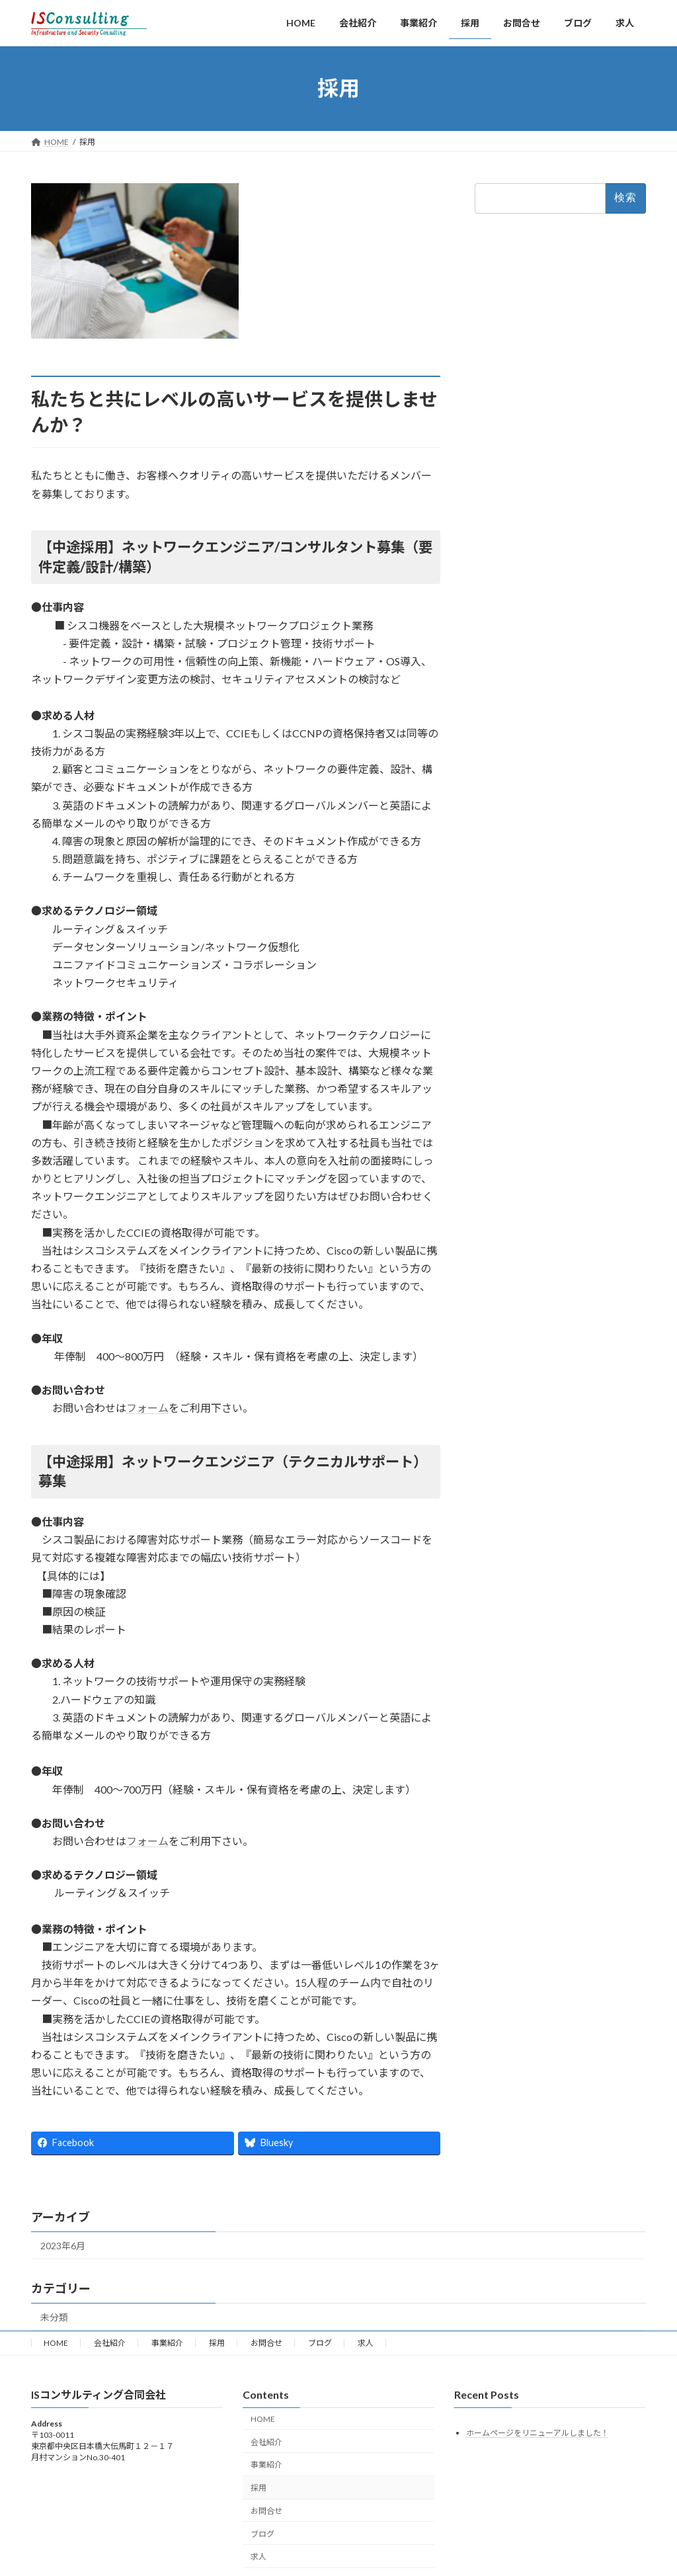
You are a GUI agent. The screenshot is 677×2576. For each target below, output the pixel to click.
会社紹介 (110, 2343)
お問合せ (266, 2343)
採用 (217, 2343)
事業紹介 (167, 2343)
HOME (56, 2343)
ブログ (320, 2343)
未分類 (54, 2317)
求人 (366, 2343)
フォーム (147, 1407)
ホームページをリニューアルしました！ (537, 2432)
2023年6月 (62, 2245)
